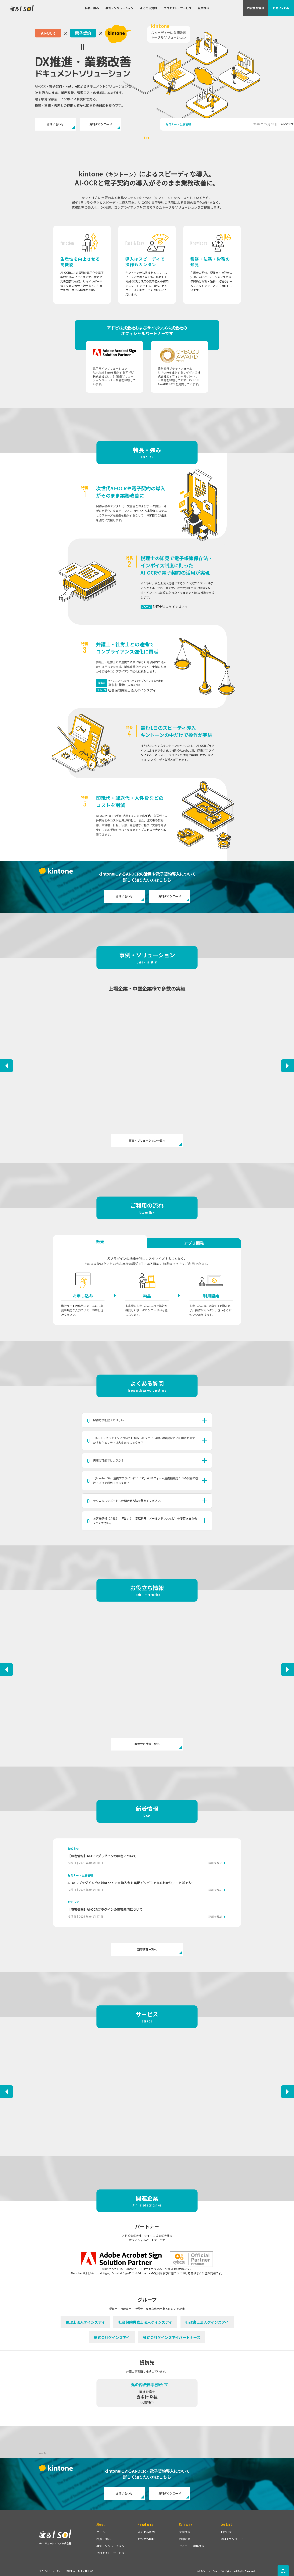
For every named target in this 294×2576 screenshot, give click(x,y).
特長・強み (92, 8)
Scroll (147, 138)
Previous (6, 1065)
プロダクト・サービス (177, 8)
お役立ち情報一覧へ (147, 1744)
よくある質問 (148, 8)
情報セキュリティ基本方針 (80, 2571)
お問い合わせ (55, 124)
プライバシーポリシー (51, 2571)
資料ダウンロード (100, 124)
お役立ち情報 (146, 2539)
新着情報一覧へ (147, 1949)
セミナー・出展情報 (178, 124)
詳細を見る (215, 1863)
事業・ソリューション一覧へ (147, 1141)
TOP (283, 2572)
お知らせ (73, 1848)
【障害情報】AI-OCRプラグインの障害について (102, 1856)
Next (287, 1065)
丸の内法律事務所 (147, 2384)
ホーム (100, 2532)
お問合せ (226, 2532)
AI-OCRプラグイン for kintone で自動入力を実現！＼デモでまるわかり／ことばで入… (131, 1882)
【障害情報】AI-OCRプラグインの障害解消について (105, 1909)
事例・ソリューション (119, 8)
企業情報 (203, 8)
